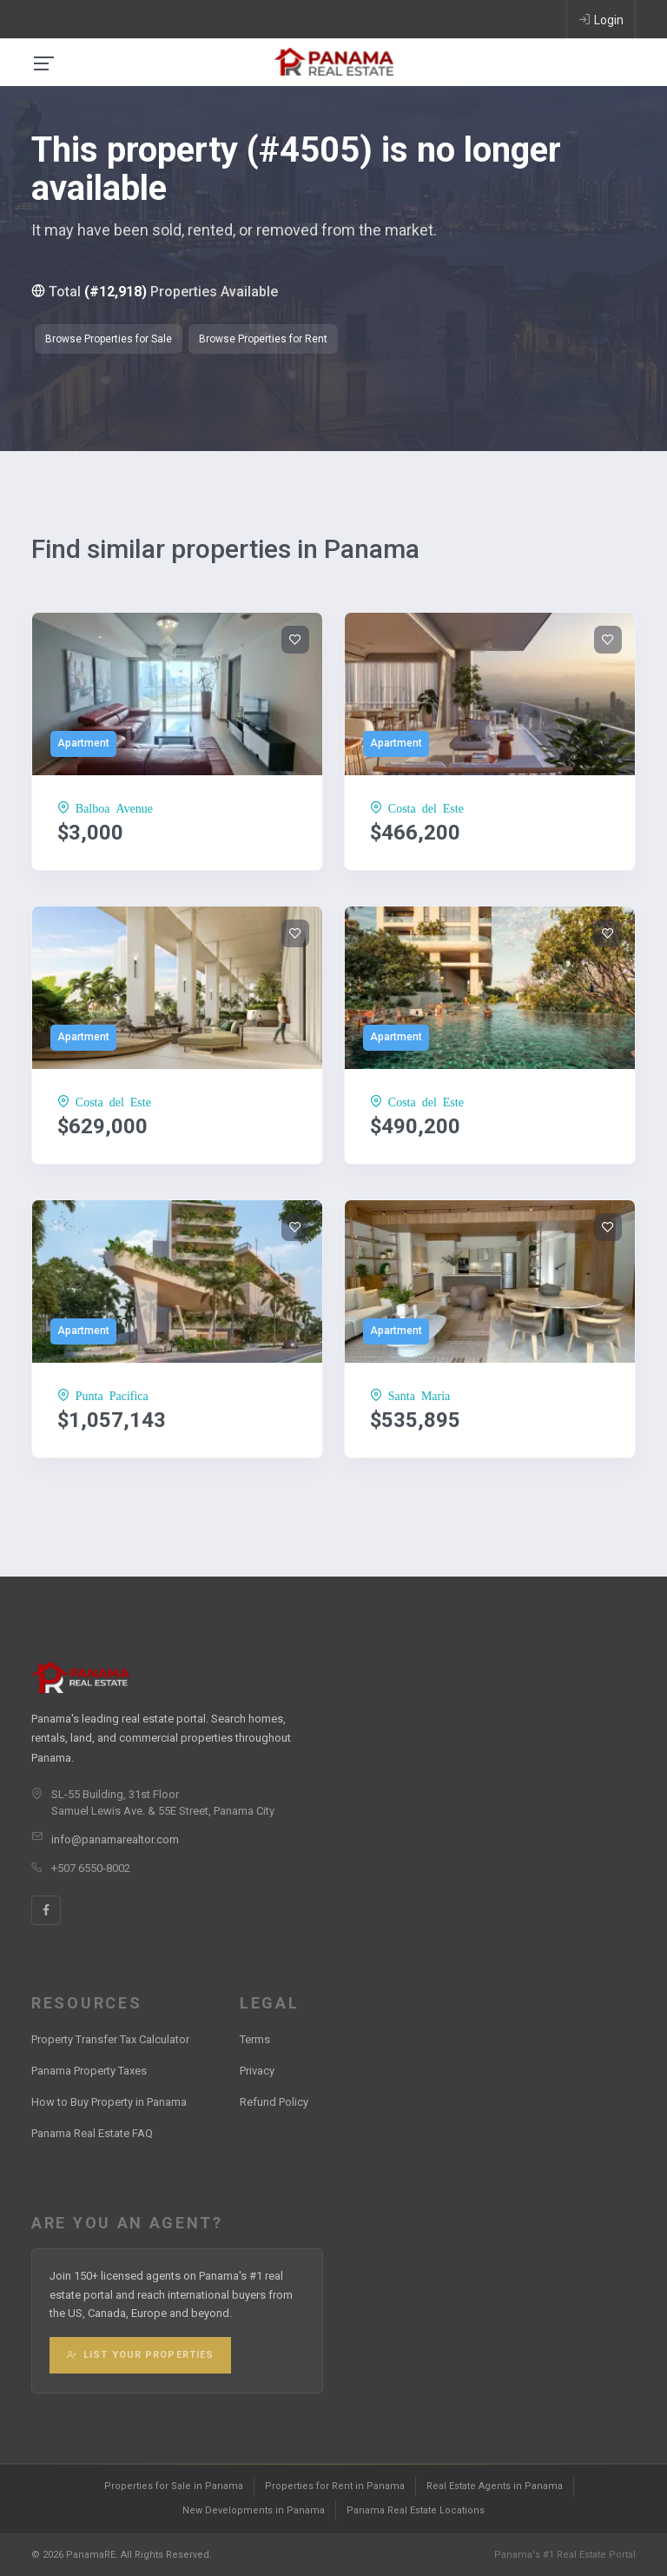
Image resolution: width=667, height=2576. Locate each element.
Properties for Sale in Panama (173, 2486)
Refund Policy (274, 2101)
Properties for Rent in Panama (335, 2486)
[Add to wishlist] (295, 640)
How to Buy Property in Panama (109, 2101)
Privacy (257, 2070)
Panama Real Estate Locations (416, 2510)
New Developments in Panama (253, 2510)
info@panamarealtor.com (115, 1839)
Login (601, 19)
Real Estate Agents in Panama (494, 2486)
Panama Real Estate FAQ (92, 2133)
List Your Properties (140, 2354)
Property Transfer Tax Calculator (110, 2039)
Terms (255, 2039)
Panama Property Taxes (89, 2070)
